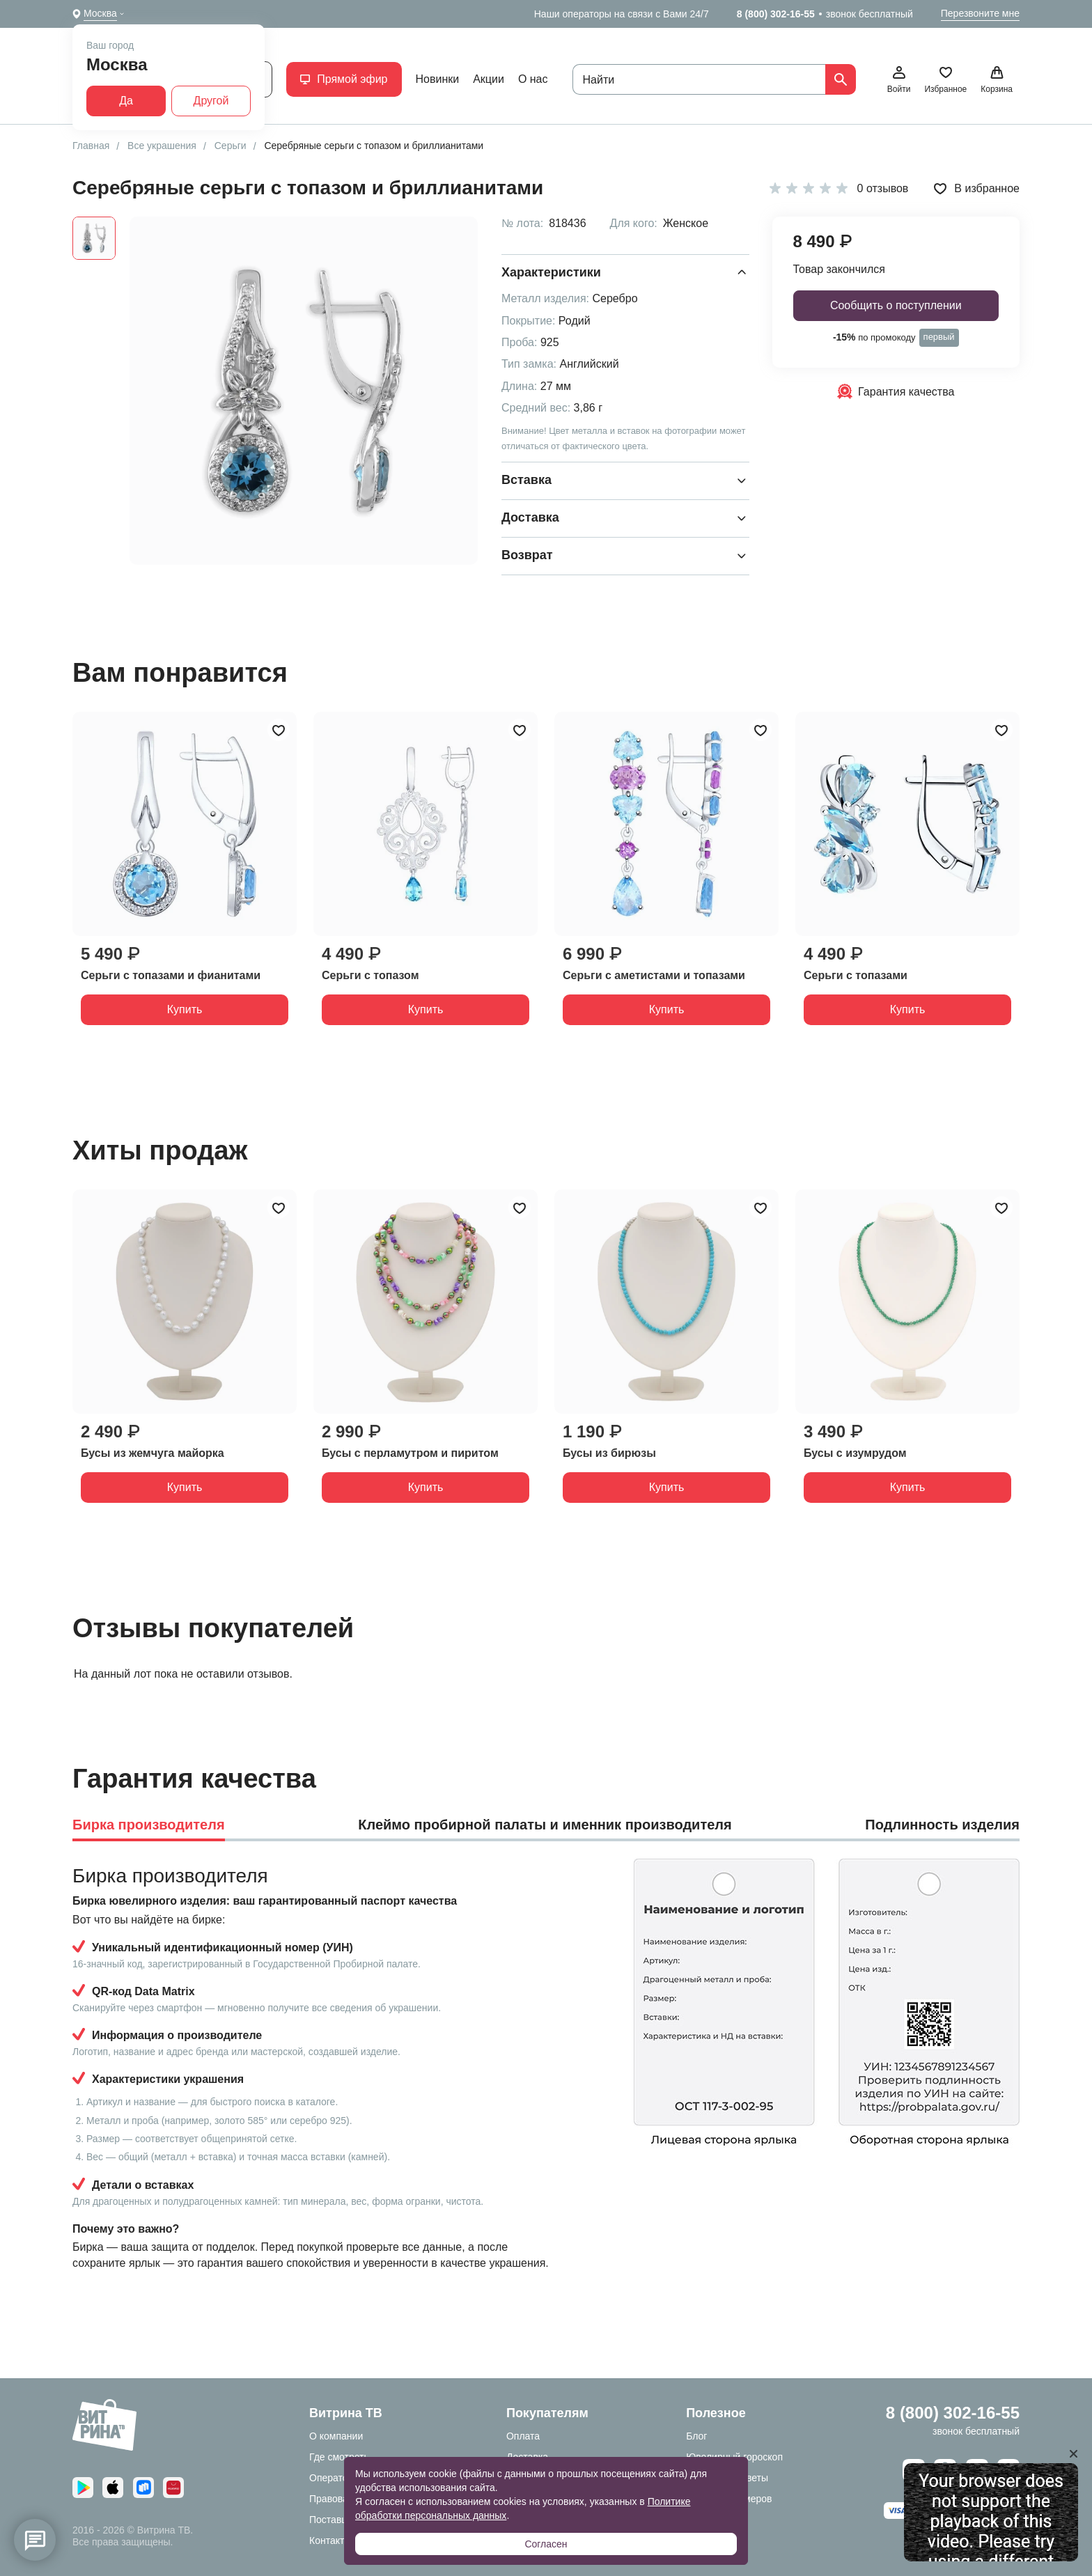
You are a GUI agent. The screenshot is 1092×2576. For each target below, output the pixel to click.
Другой (211, 101)
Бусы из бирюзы (609, 1453)
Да (126, 101)
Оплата (523, 2436)
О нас (533, 79)
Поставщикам (340, 2519)
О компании (336, 2436)
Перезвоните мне (980, 13)
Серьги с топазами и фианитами (170, 975)
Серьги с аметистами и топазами (654, 975)
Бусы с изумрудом (855, 1453)
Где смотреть (339, 2456)
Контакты (330, 2540)
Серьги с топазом (370, 975)
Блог (696, 2436)
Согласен (545, 2544)
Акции (488, 79)
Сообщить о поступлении (896, 305)
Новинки (438, 79)
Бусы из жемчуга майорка (152, 1453)
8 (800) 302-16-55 (776, 13)
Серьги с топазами (855, 975)
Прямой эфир (343, 79)
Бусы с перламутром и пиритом (410, 1453)
